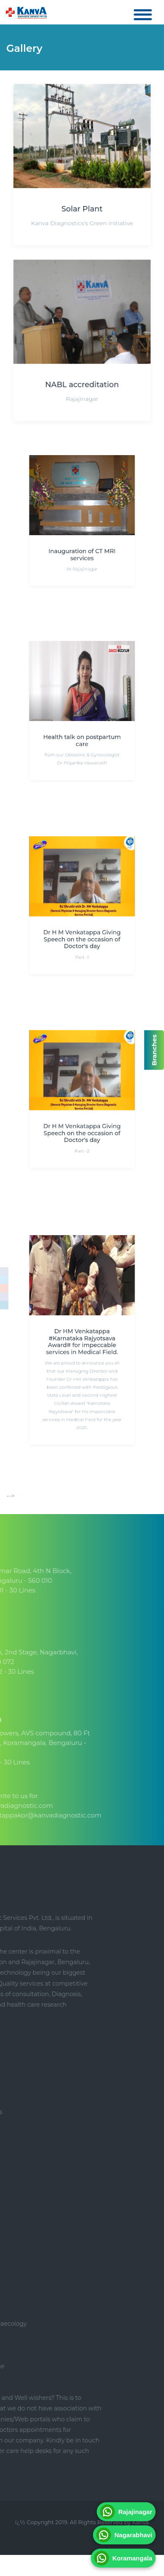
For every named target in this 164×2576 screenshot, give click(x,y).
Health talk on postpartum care (82, 732)
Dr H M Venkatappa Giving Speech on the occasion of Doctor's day (81, 930)
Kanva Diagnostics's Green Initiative (82, 221)
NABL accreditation (81, 382)
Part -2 (82, 1137)
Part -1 (82, 943)
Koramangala (123, 2558)
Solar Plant (82, 207)
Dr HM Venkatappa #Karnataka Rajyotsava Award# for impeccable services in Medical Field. (82, 1341)
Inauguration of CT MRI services (82, 545)
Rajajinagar (82, 396)
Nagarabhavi (124, 2535)
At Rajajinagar (82, 556)
